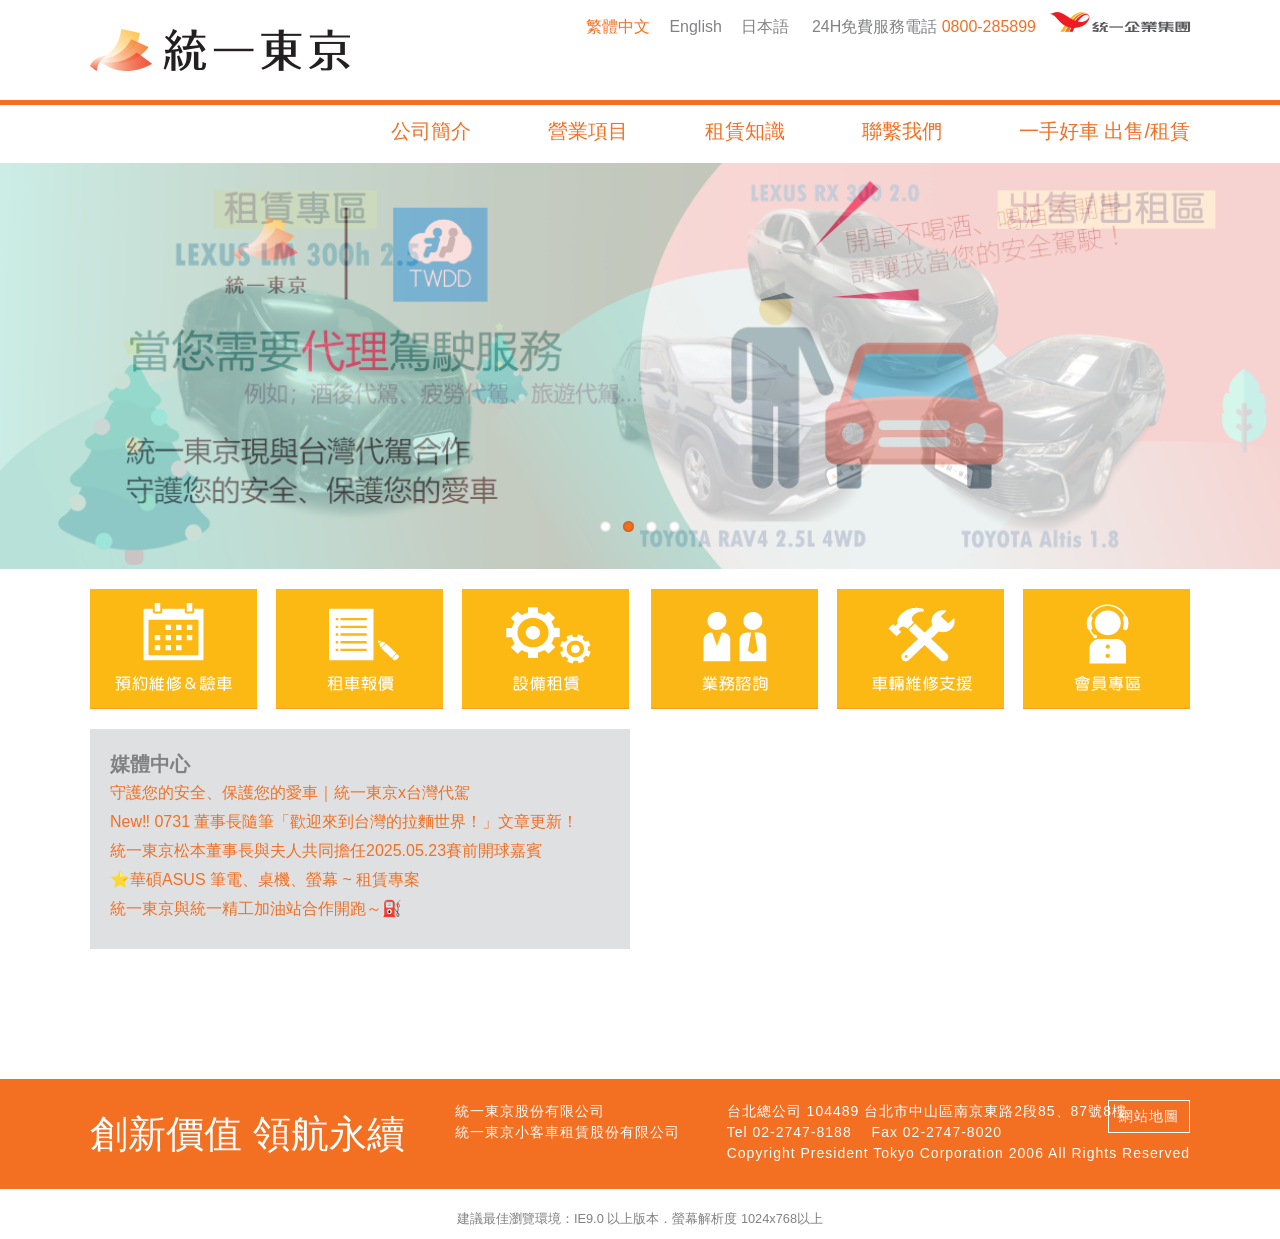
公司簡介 (431, 131)
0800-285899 (989, 26)
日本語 (765, 26)
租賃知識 (745, 131)
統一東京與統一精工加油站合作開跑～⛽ (256, 908)
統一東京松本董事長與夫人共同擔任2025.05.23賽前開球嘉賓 (326, 850)
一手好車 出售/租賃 (1104, 131)
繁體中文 (618, 26)
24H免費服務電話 (874, 26)
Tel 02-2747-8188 (789, 1132)
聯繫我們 (902, 131)
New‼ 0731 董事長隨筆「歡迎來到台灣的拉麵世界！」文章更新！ (344, 821)
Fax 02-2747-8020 (937, 1132)
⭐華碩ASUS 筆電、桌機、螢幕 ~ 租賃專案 (265, 879)
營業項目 (588, 131)
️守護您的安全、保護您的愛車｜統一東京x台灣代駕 (290, 792)
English (695, 26)
